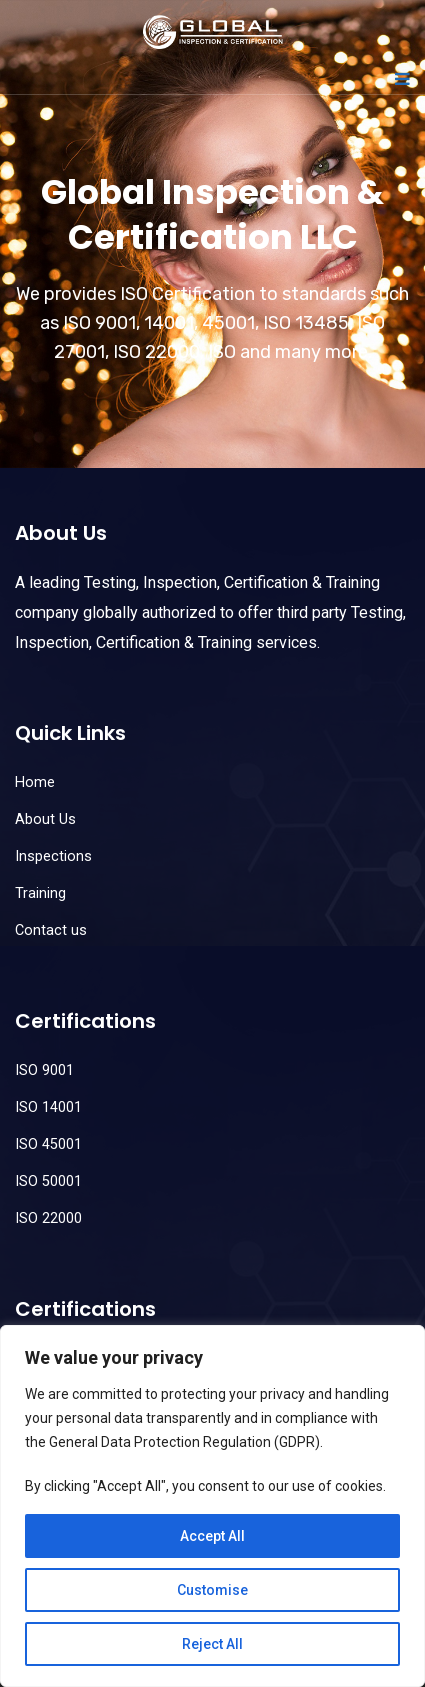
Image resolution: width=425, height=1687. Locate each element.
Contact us (51, 930)
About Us (45, 819)
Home (35, 782)
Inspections (53, 856)
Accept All (212, 1536)
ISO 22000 (48, 1218)
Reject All (212, 1644)
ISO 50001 (48, 1181)
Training (40, 893)
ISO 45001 (48, 1144)
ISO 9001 (44, 1070)
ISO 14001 (48, 1107)
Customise (212, 1590)
